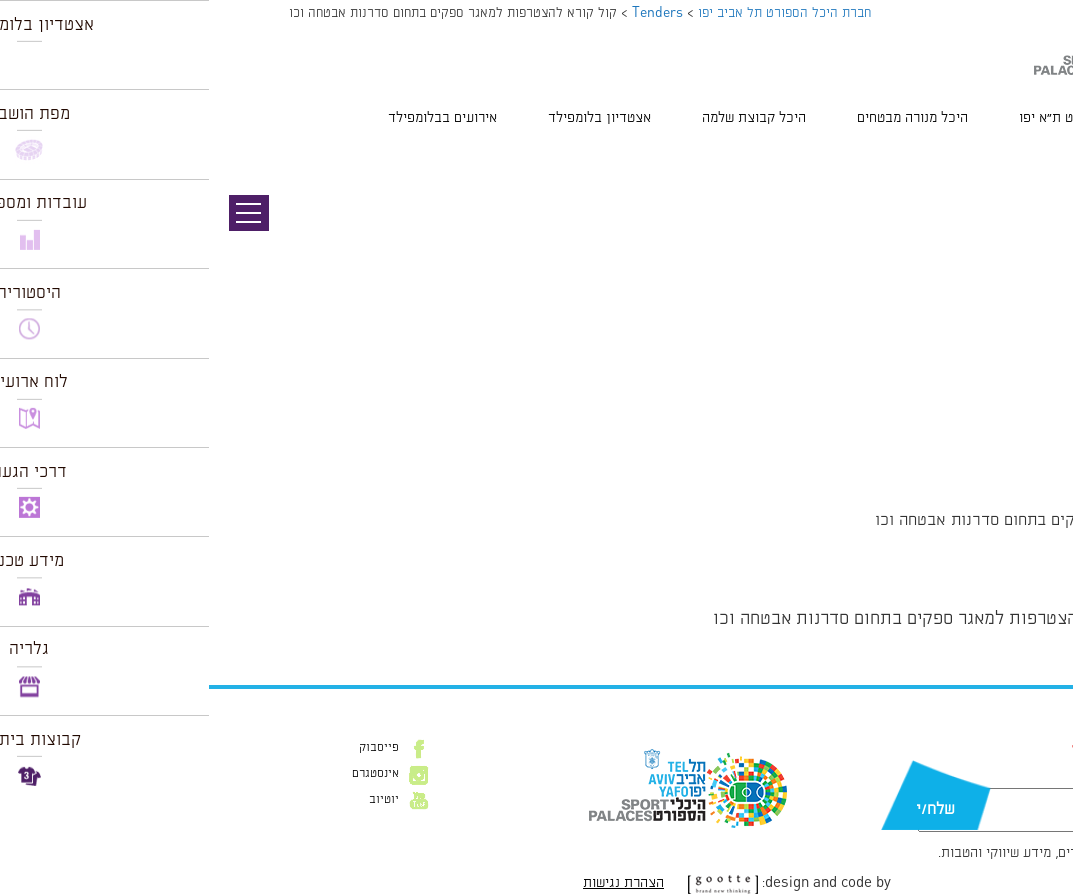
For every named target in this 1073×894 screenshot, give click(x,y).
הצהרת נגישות (414, 883)
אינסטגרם (166, 774)
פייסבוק (170, 748)
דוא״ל (977, 778)
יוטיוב (175, 800)
